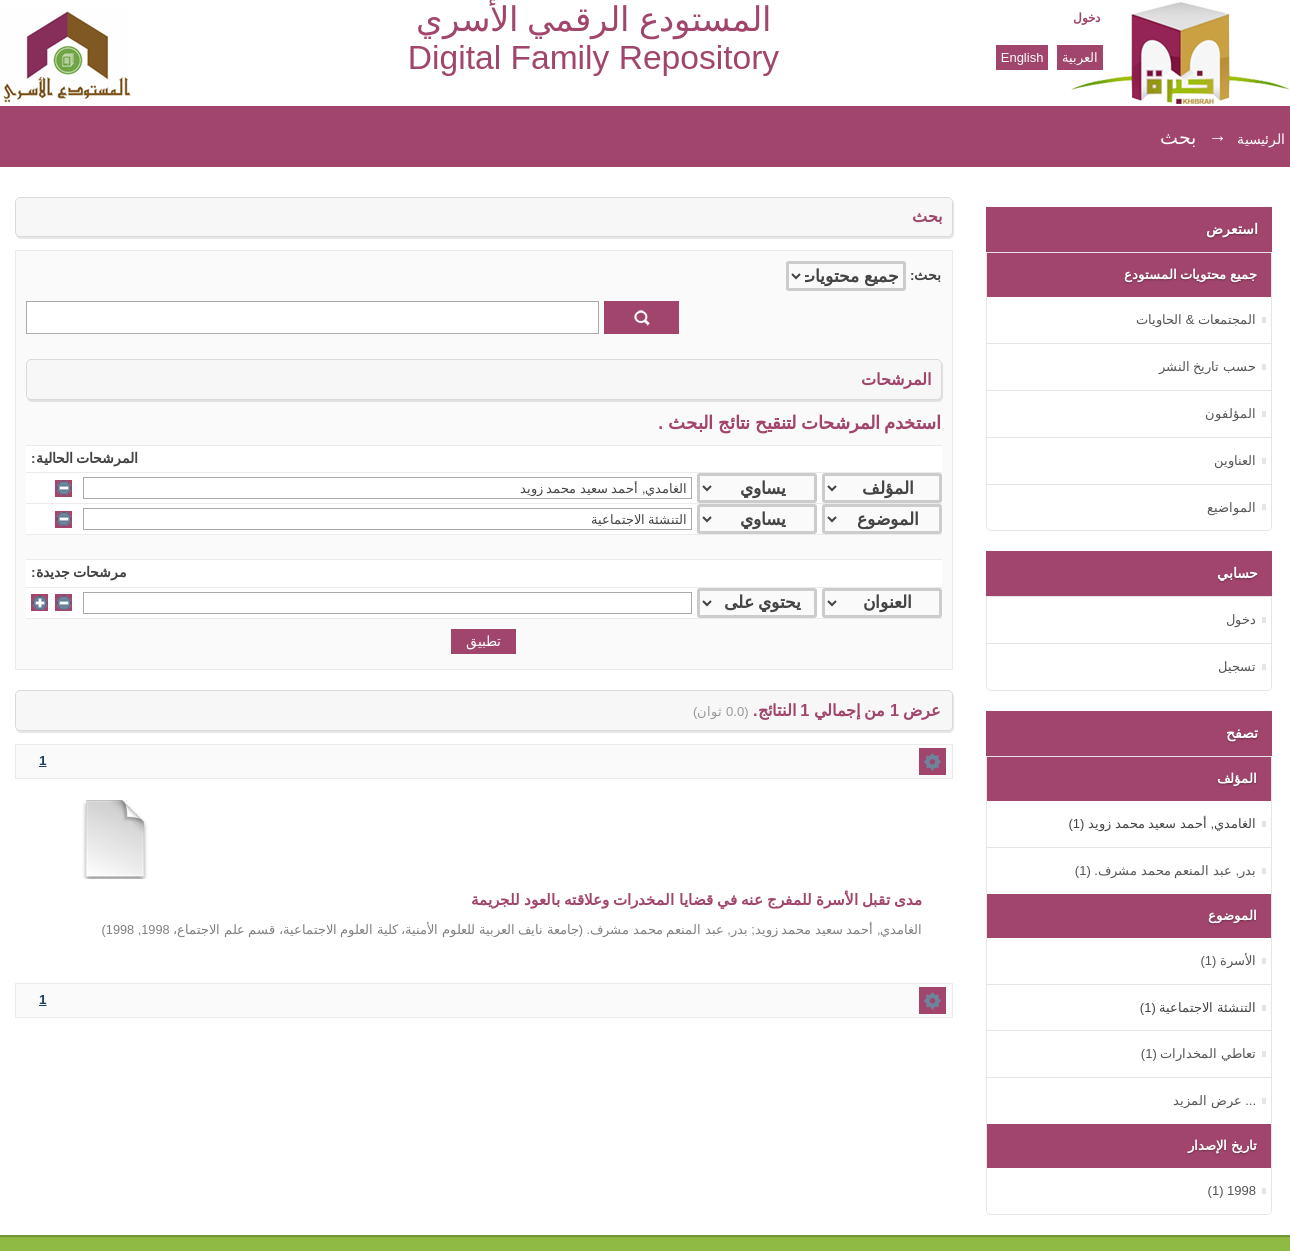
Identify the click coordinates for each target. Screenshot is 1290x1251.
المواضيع (1231, 507)
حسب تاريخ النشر (1207, 366)
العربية (1080, 57)
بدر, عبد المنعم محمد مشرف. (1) (1165, 870)
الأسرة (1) (1228, 960)
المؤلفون (1230, 413)
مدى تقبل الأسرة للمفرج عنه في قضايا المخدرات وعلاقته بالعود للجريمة (697, 899)
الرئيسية (1261, 139)
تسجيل (1237, 666)
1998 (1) (1232, 1190)
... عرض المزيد (1214, 1100)
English (1022, 57)
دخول (1086, 18)
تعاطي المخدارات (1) (1198, 1053)
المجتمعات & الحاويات (1196, 319)
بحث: (926, 275)
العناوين (1235, 460)
